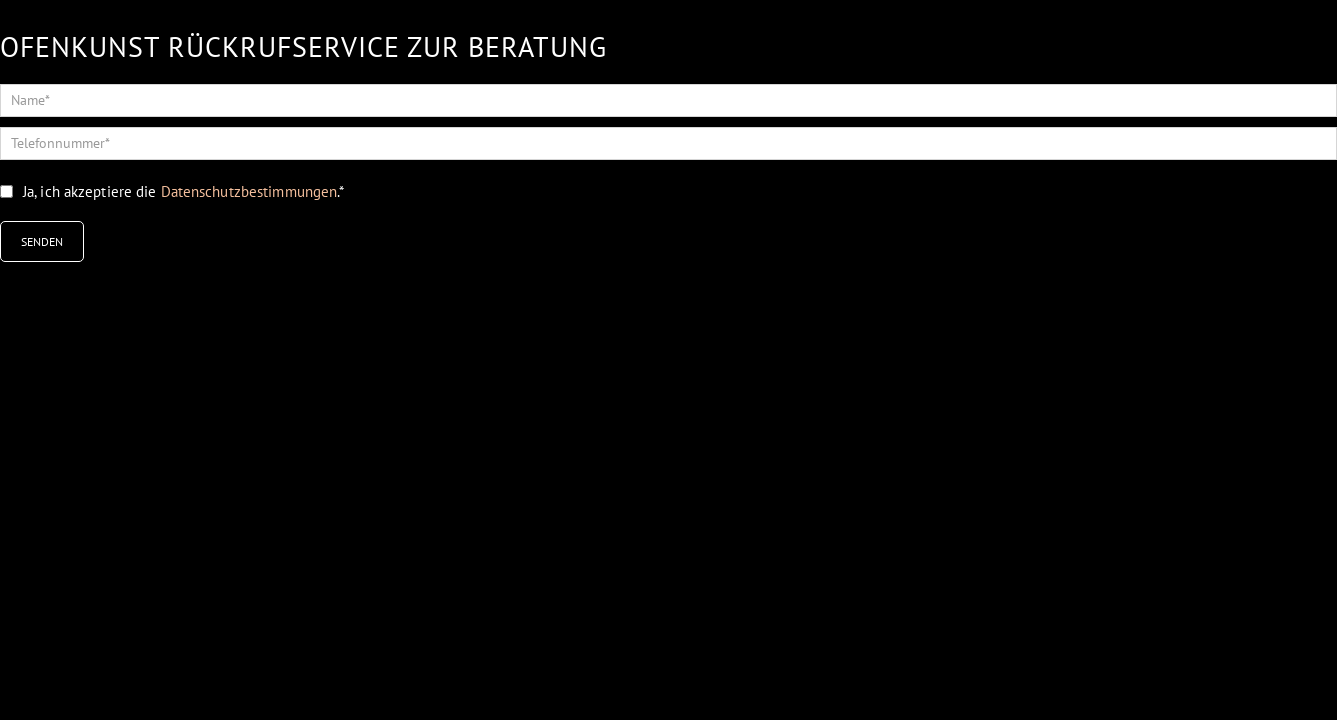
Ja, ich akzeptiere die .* (183, 191)
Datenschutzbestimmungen (249, 191)
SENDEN (42, 241)
